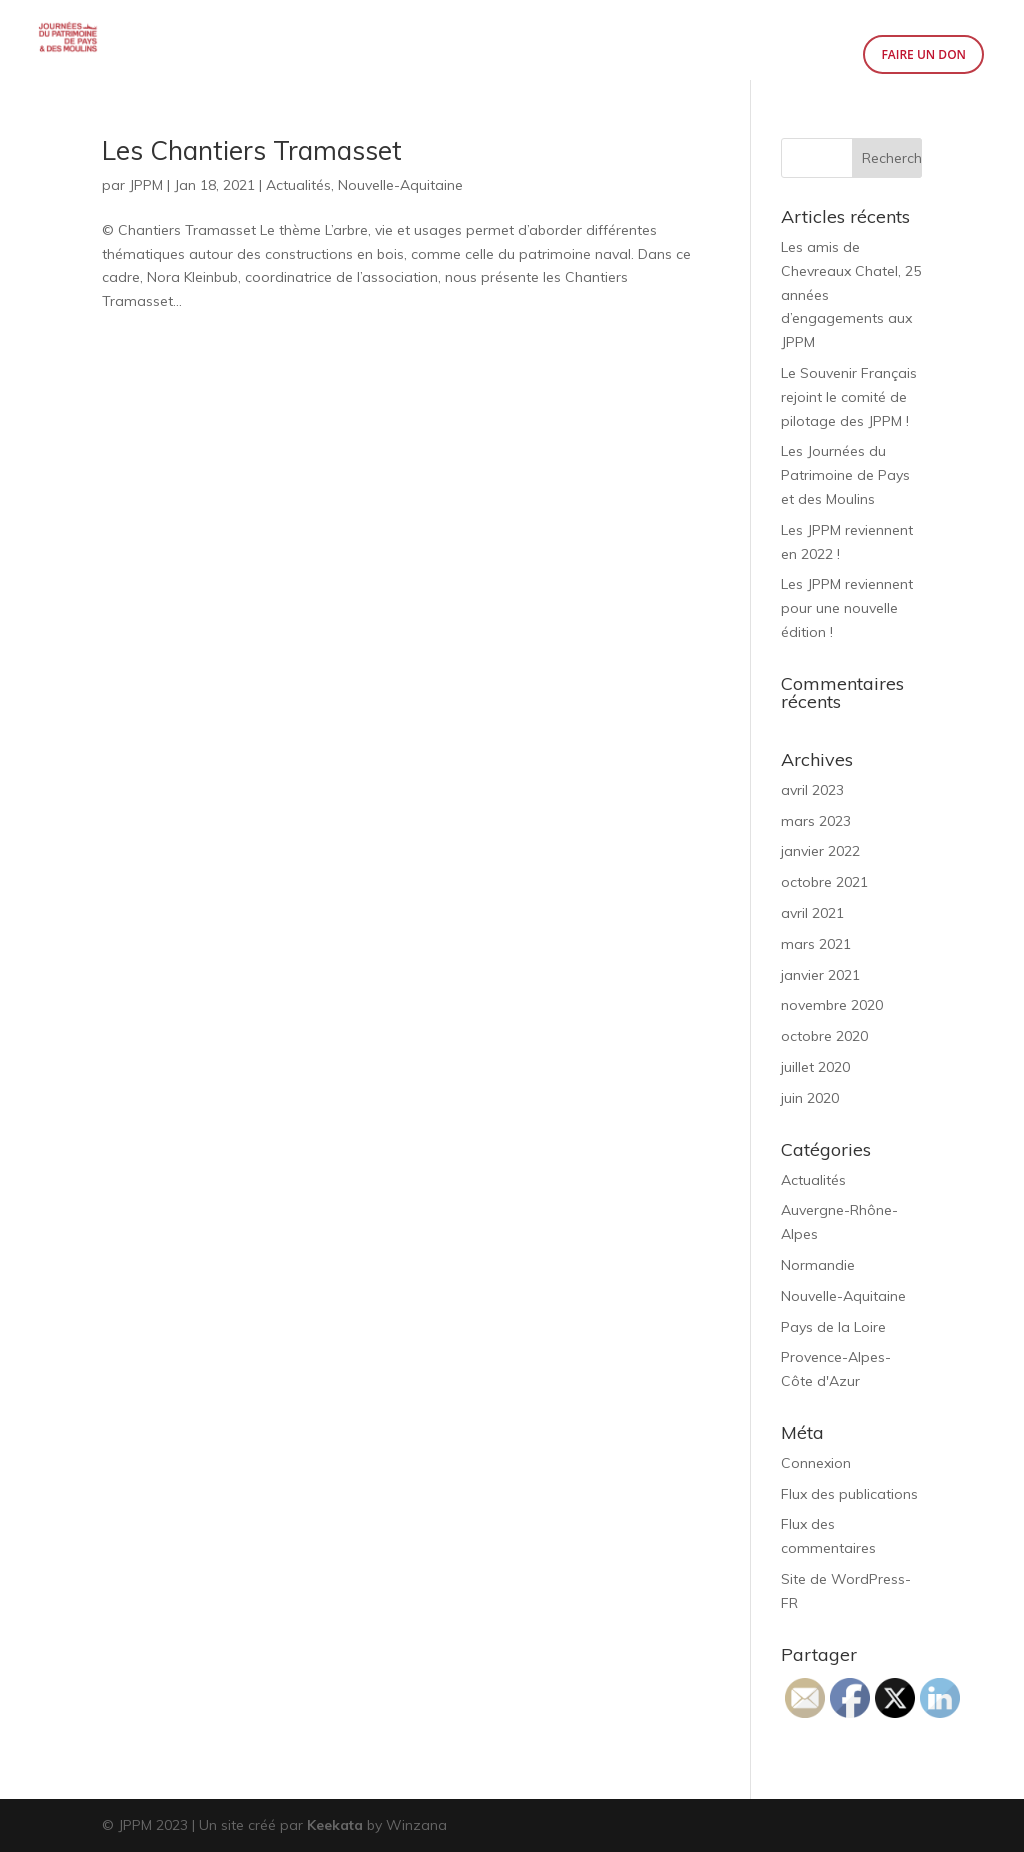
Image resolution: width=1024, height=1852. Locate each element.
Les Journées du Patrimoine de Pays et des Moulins (845, 475)
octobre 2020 (824, 1036)
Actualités (298, 185)
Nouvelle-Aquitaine (400, 185)
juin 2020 (810, 1098)
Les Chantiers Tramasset (252, 150)
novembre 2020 (832, 1005)
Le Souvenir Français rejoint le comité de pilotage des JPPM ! (849, 397)
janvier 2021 (820, 975)
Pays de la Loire (833, 1327)
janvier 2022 (820, 851)
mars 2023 (816, 821)
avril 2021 (812, 913)
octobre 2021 (824, 882)
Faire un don (923, 54)
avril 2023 (812, 790)
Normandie (818, 1265)
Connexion (816, 1463)
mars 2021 (816, 944)
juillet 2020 (815, 1067)
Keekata (335, 1825)
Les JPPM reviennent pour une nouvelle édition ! (847, 608)
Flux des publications (849, 1494)
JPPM (146, 185)
